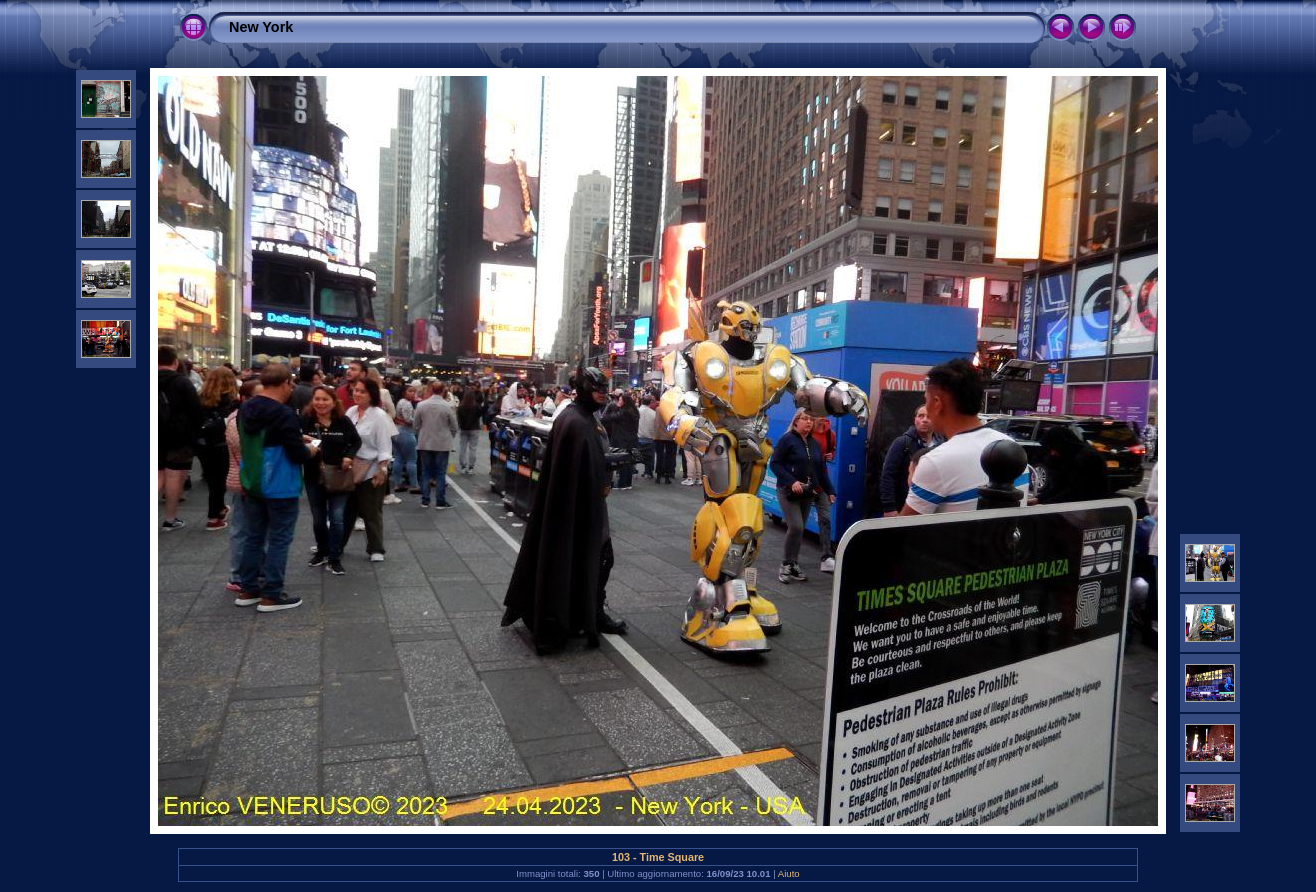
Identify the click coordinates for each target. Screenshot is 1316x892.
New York (261, 27)
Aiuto (789, 873)
